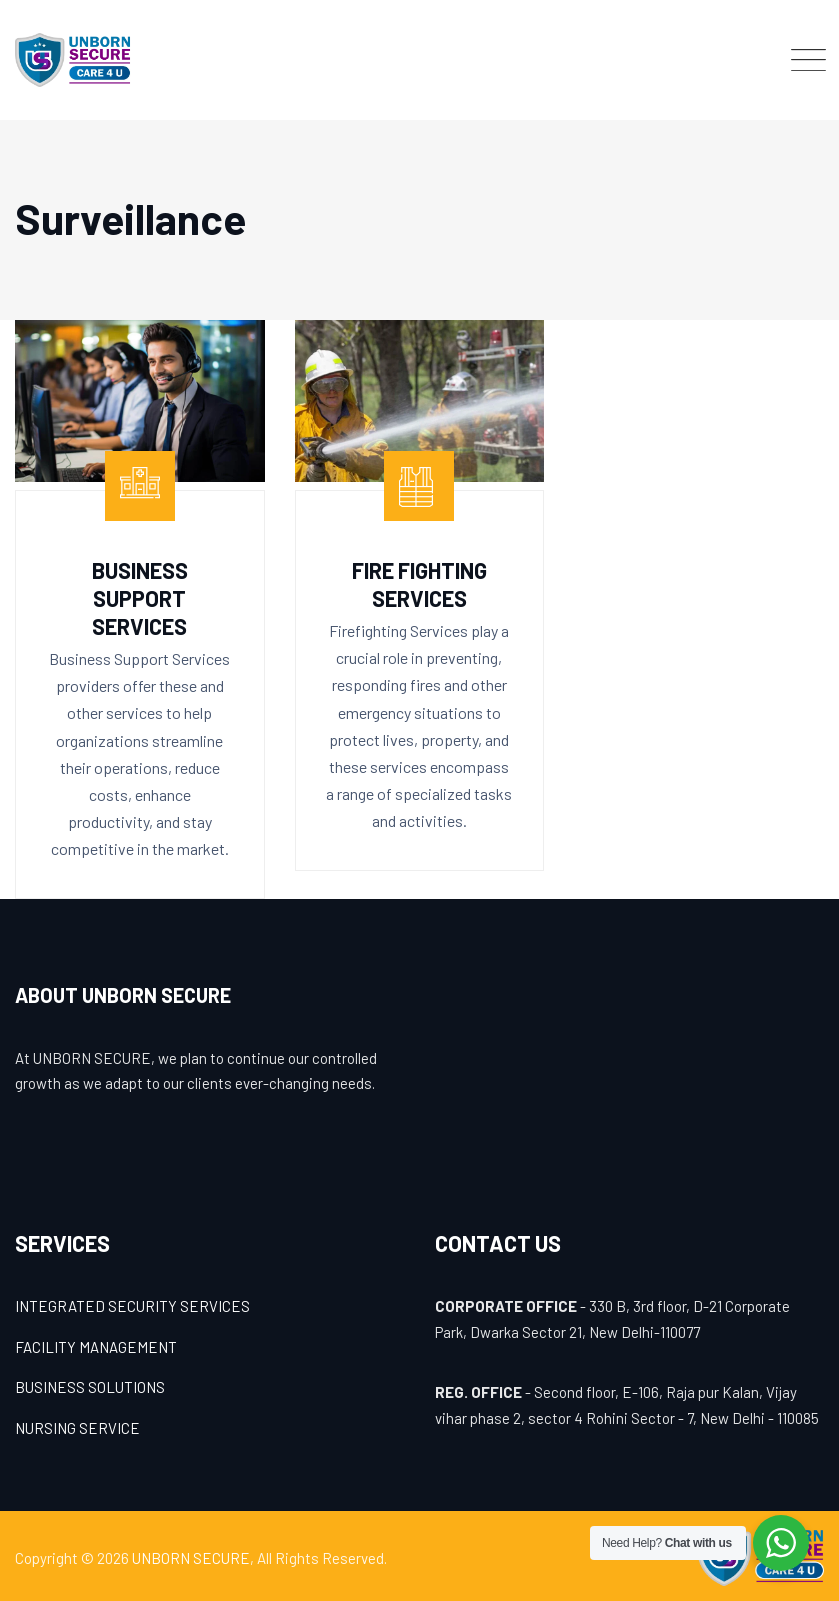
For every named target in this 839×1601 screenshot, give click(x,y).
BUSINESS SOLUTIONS (90, 1387)
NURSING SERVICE (77, 1428)
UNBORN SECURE (191, 1558)
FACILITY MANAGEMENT (96, 1347)
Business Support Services (140, 598)
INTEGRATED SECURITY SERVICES (132, 1306)
